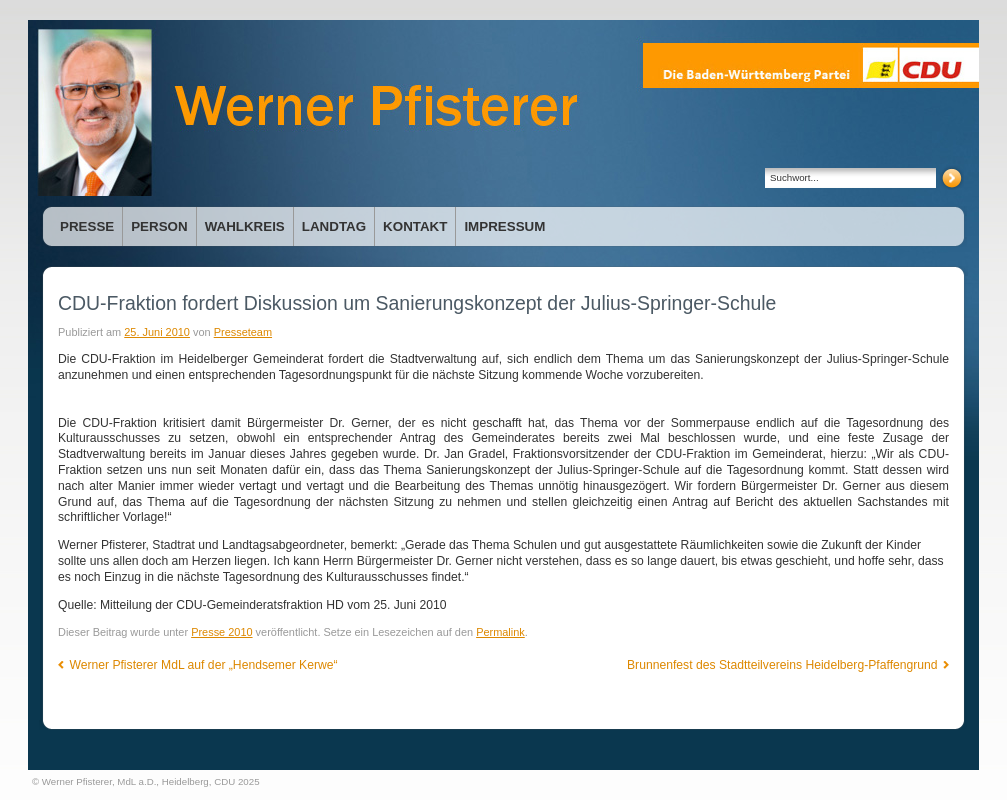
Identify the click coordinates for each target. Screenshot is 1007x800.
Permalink (500, 632)
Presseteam (243, 332)
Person (159, 226)
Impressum (504, 226)
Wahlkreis (245, 226)
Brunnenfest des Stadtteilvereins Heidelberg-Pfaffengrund (788, 665)
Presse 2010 (221, 632)
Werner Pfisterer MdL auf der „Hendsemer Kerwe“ (198, 665)
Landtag (334, 226)
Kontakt (415, 226)
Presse (87, 226)
